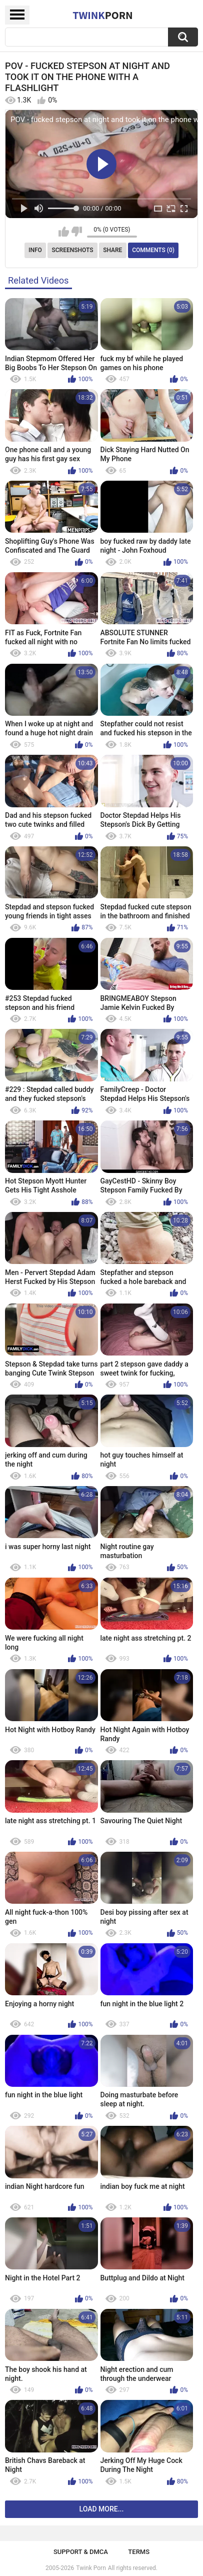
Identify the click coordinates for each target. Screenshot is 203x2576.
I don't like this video (77, 232)
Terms (139, 2551)
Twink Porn (91, 2567)
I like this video (63, 232)
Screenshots (73, 250)
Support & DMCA (81, 2551)
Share (112, 250)
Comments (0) (153, 250)
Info (35, 250)
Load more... (102, 2509)
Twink (102, 15)
